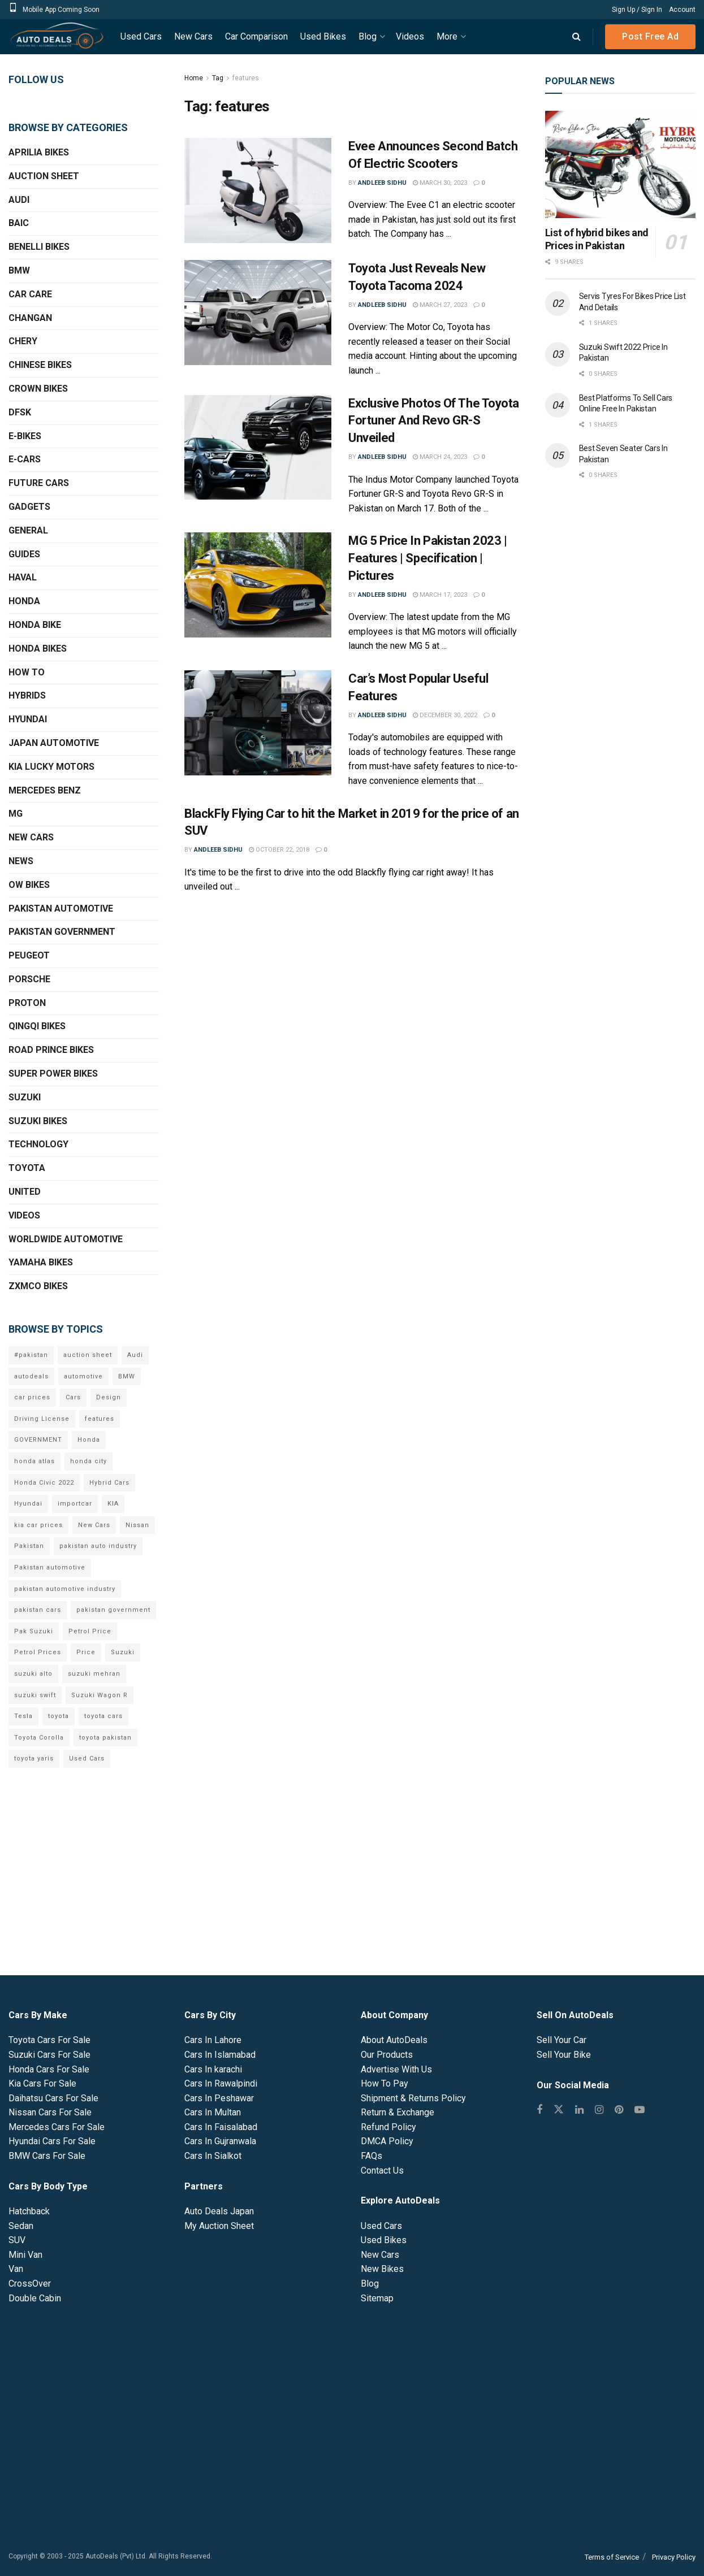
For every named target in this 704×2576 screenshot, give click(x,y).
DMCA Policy (387, 2141)
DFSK (19, 412)
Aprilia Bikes (38, 152)
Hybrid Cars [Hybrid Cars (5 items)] (109, 1482)
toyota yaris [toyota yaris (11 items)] (34, 1758)
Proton (27, 1003)
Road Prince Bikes (51, 1049)
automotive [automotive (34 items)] (83, 1376)
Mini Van (25, 2254)
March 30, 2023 (440, 183)
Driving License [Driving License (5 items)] (42, 1419)
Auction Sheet (43, 176)
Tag (217, 78)
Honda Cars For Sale (48, 2069)
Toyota (26, 1168)
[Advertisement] (620, 674)
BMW (19, 270)
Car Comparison (256, 36)
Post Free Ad (650, 36)
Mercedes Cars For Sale (56, 2127)
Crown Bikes (38, 388)
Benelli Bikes (39, 246)
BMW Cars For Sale (46, 2155)
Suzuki (24, 1097)
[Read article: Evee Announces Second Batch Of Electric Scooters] (257, 190)
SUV (16, 2240)
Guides (24, 554)
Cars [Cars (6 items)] (73, 1397)
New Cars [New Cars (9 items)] (94, 1525)
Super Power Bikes (53, 1073)
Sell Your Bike (564, 2054)
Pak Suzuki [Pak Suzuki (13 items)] (33, 1631)
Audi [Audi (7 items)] (135, 1355)
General (28, 530)
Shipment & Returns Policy (413, 2098)
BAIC (18, 223)
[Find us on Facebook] (539, 2110)
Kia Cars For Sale (42, 2083)
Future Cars (38, 483)
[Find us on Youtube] (639, 2110)
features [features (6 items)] (99, 1419)
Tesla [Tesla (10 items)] (23, 1716)
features (245, 78)
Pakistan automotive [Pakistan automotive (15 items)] (49, 1567)
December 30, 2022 (445, 715)
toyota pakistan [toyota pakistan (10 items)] (105, 1737)
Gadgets (29, 506)
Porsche (29, 979)
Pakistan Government (61, 931)
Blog (368, 36)
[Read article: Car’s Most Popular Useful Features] (257, 722)
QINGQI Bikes (37, 1026)
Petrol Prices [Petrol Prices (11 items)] (37, 1652)
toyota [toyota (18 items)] (58, 1716)
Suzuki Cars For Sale (49, 2054)
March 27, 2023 (440, 305)
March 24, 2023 (440, 457)
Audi (18, 199)
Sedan (20, 2226)
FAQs (371, 2155)
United (24, 1191)
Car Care (30, 294)
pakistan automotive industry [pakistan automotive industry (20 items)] (64, 1589)
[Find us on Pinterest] (619, 2110)
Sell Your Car (561, 2040)
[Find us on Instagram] (599, 2110)
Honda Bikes (37, 648)
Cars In (212, 2040)
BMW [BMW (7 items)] (126, 1376)
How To (26, 672)
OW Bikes (29, 884)
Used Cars (141, 36)
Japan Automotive (53, 743)
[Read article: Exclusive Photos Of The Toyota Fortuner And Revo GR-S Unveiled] (257, 447)
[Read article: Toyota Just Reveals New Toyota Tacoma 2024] (257, 312)
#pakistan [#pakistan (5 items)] (31, 1355)
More (447, 36)
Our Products (387, 2054)
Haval (22, 577)
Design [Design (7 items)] (108, 1397)
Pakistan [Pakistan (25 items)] (29, 1546)
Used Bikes (323, 36)
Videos (410, 36)
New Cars (193, 36)
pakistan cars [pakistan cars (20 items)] (37, 1610)
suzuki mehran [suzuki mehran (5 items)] (94, 1673)
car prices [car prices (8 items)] (32, 1397)
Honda (24, 601)
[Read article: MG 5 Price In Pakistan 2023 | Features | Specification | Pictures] (257, 585)
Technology (38, 1144)
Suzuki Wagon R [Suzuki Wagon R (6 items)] (99, 1695)
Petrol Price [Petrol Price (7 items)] (89, 1631)
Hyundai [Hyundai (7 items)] (28, 1503)
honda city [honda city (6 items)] (88, 1461)
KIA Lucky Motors (51, 766)
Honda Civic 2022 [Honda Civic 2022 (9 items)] (44, 1482)
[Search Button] (576, 36)
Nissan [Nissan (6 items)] (137, 1525)
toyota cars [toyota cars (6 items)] (103, 1716)
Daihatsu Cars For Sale (53, 2098)
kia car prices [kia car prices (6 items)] (38, 1525)
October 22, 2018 (279, 849)
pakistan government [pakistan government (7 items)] (113, 1610)
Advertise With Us (396, 2069)
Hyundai (27, 719)
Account (682, 10)
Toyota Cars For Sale (49, 2040)
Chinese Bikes (40, 364)
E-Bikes (24, 436)
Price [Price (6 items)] (86, 1652)
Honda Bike (34, 624)
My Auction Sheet (219, 2226)
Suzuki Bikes (37, 1121)
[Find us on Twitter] (559, 2110)
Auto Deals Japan (219, 2211)
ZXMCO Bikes (38, 1286)
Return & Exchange (397, 2112)
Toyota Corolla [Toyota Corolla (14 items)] (39, 1737)
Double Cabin (34, 2298)
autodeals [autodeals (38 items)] (31, 1376)
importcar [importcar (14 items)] (75, 1503)
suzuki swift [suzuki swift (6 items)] (35, 1695)
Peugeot (29, 955)
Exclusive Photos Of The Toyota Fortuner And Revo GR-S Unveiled (433, 420)
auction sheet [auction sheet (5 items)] (87, 1355)
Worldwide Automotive (65, 1239)
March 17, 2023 (440, 595)
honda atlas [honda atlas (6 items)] (34, 1461)
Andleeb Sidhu (382, 183)
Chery (22, 341)
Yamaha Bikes (40, 1262)
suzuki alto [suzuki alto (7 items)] (33, 1673)
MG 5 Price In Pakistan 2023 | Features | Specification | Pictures (427, 558)
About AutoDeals (394, 2040)
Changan (30, 318)
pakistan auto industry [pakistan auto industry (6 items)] (98, 1546)
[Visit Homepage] (56, 37)
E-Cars (24, 459)
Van (15, 2268)
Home (193, 78)
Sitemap (377, 2298)
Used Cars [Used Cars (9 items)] (87, 1758)
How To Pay (384, 2083)
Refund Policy (388, 2127)
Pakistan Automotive (60, 908)
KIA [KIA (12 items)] (113, 1503)
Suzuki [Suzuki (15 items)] (123, 1652)
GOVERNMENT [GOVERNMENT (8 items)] (38, 1439)
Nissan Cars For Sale (50, 2112)
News (20, 861)
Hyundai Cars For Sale (52, 2141)
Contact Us (382, 2170)
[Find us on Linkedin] (579, 2110)
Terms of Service (612, 2557)
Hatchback (29, 2211)
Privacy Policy (674, 2557)
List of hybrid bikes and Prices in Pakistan (597, 239)
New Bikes (382, 2268)
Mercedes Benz (44, 790)
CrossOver (29, 2283)
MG (15, 813)
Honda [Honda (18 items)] (88, 1439)
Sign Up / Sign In (637, 10)
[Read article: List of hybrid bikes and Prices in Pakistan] (620, 164)
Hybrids (27, 695)
